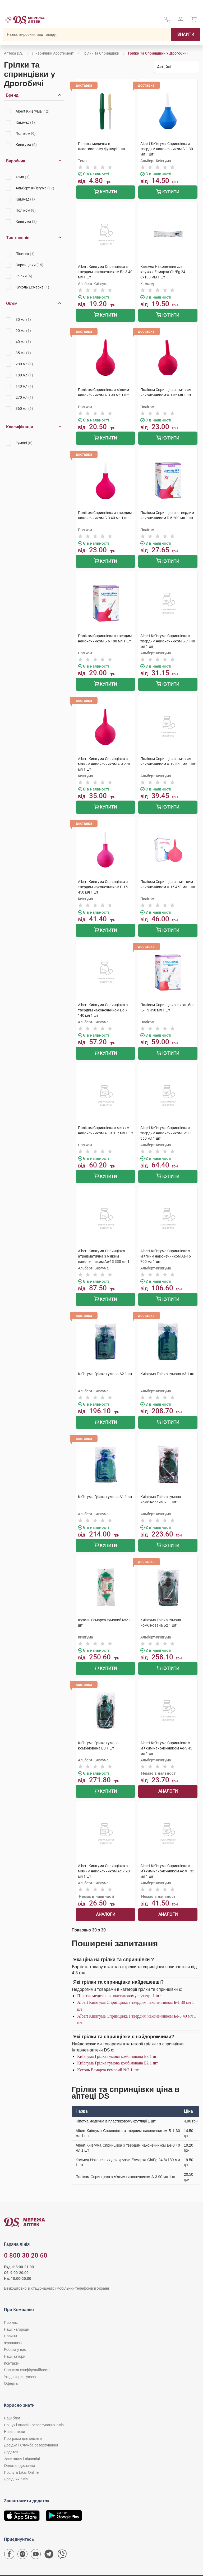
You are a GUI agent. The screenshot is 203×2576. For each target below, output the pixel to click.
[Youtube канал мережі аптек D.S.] (35, 2555)
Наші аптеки (14, 2432)
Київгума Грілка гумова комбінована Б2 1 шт (117, 2063)
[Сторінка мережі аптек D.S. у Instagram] (22, 2555)
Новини (10, 2336)
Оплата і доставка (19, 2465)
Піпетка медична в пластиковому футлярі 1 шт (119, 1995)
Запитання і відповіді (22, 2459)
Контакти (11, 2363)
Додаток (11, 2452)
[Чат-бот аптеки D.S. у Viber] (62, 2555)
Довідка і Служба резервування (31, 2445)
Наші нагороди (16, 2329)
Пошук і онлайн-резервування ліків (34, 2425)
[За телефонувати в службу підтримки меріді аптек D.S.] (167, 21)
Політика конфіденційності (26, 2370)
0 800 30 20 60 (25, 2255)
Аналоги (168, 1791)
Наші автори (14, 2356)
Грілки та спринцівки (100, 53)
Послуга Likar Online (21, 2472)
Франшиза (13, 2343)
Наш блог (12, 2418)
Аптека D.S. (13, 53)
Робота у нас (15, 2349)
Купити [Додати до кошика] (105, 192)
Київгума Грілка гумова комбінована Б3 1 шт (117, 2056)
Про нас (11, 2322)
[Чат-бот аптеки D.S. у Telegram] (49, 2555)
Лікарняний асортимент (53, 53)
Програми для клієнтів (23, 2438)
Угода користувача (20, 2377)
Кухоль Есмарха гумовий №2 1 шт (108, 2070)
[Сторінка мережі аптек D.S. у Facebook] (9, 2555)
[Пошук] (185, 34)
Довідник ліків (16, 2479)
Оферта (11, 2383)
